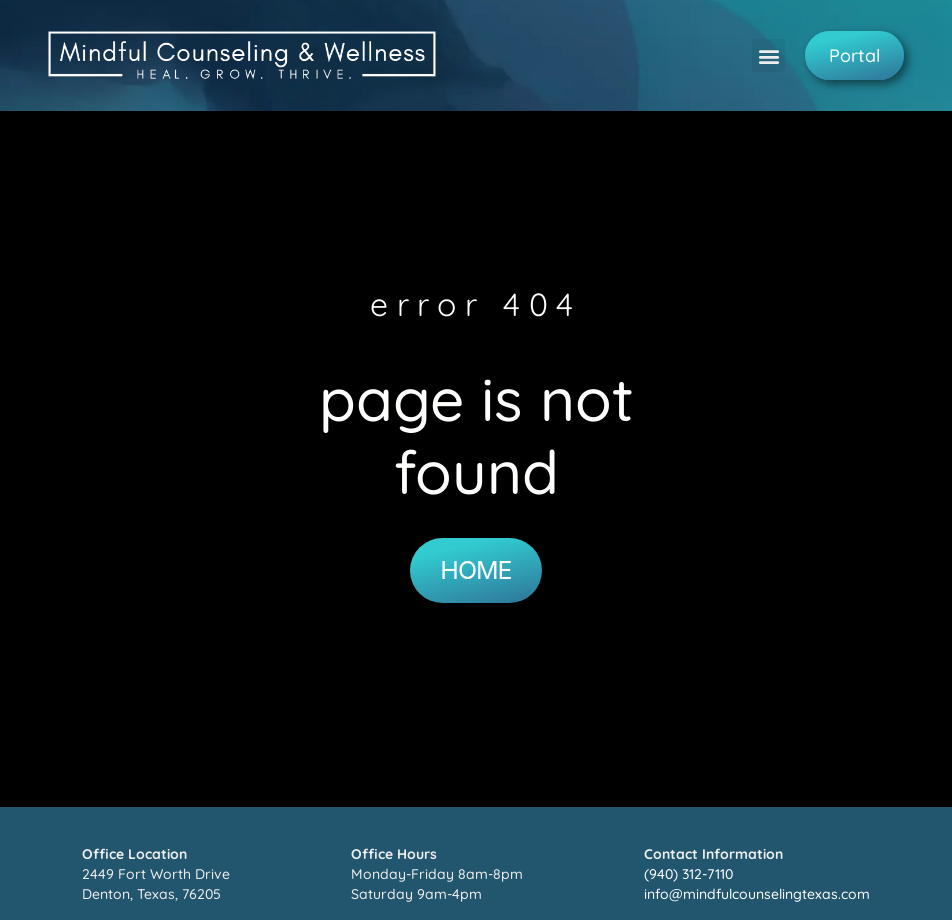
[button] (768, 55)
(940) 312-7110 (688, 874)
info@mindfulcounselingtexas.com (757, 894)
